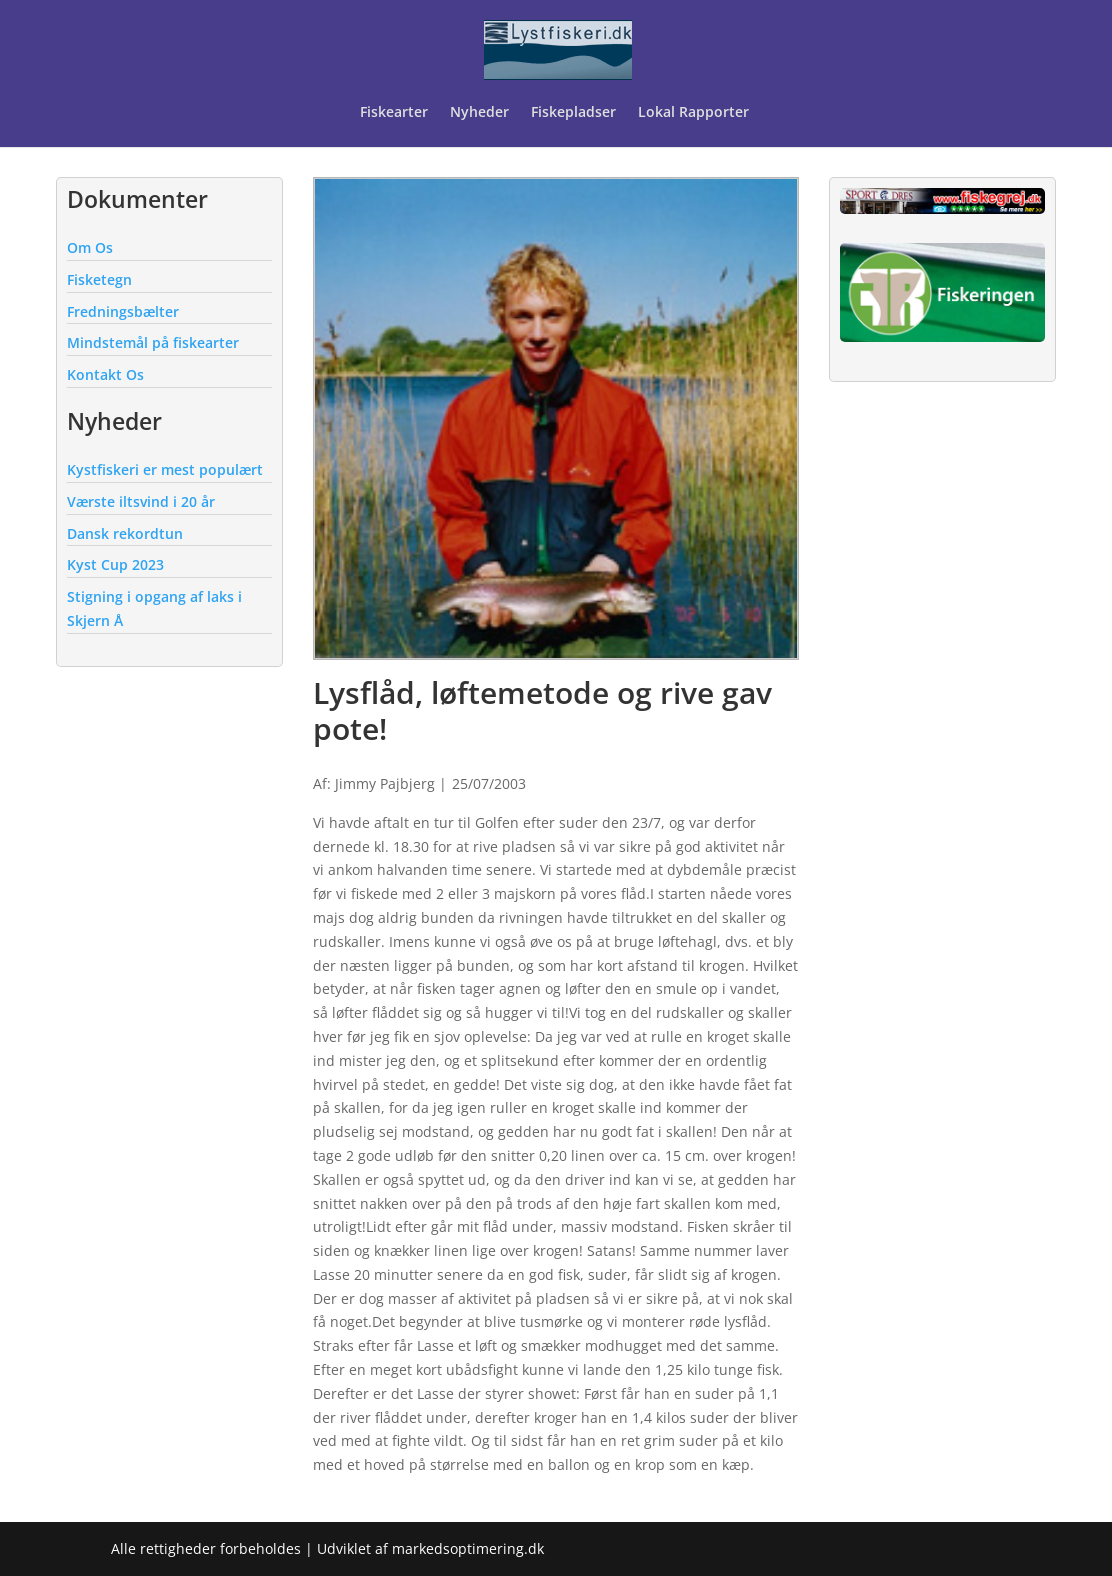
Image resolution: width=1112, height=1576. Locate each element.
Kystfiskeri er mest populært (165, 469)
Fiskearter (394, 113)
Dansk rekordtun (125, 533)
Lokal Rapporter (695, 113)
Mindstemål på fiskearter (153, 342)
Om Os (90, 247)
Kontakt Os (105, 374)
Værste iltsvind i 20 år (141, 501)
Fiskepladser (573, 113)
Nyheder (479, 113)
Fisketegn (99, 279)
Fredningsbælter (123, 311)
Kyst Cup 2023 (115, 564)
